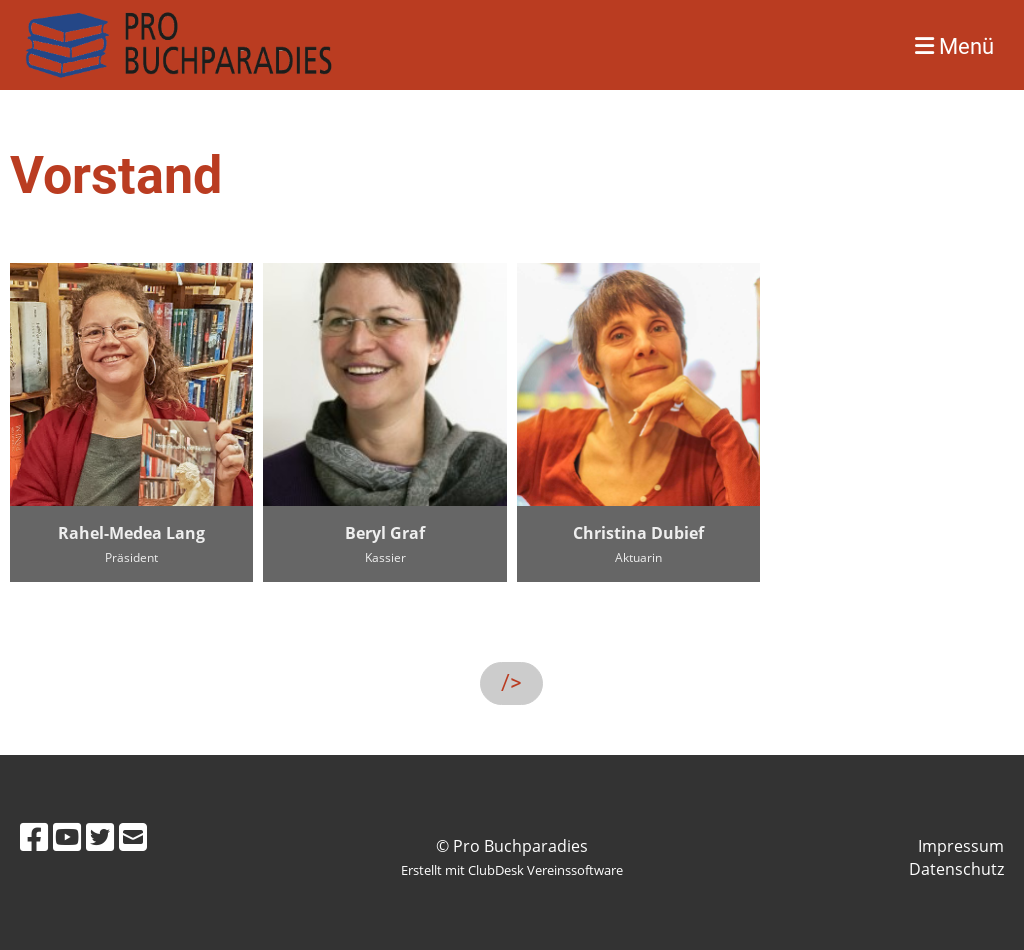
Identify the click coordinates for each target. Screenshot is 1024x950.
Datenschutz (956, 869)
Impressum (961, 846)
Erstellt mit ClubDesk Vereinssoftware (512, 870)
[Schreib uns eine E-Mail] (133, 836)
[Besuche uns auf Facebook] (34, 836)
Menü (954, 46)
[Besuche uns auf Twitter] (100, 836)
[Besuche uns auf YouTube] (67, 836)
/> (511, 682)
